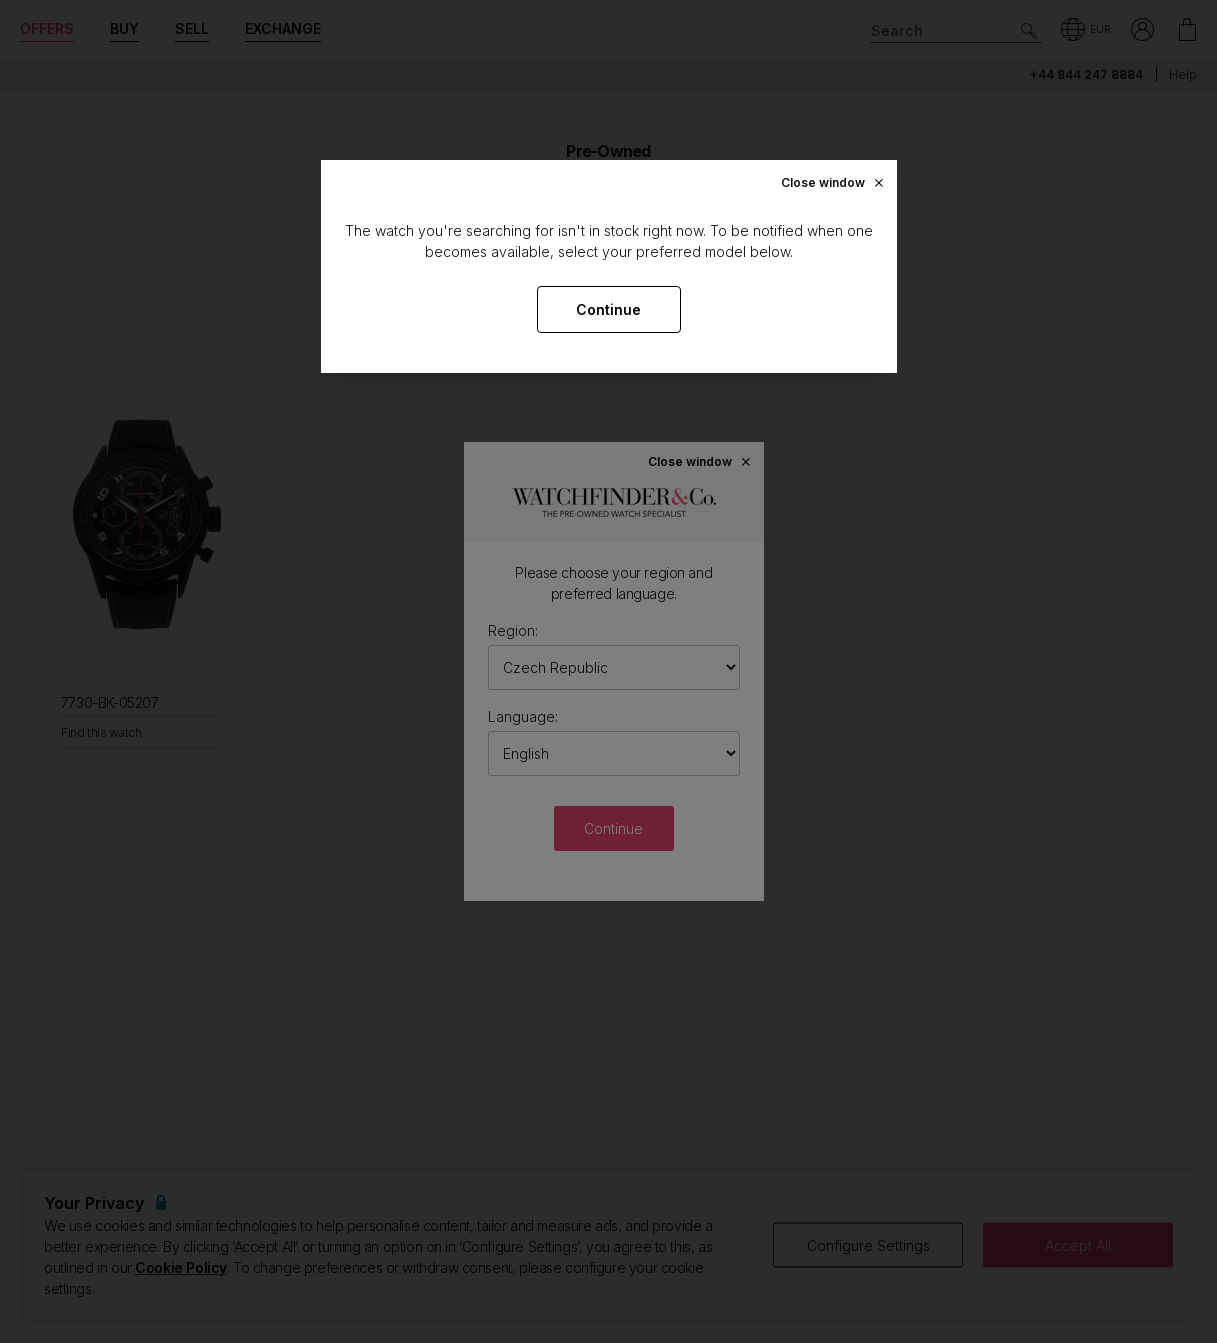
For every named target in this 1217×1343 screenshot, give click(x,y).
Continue (608, 309)
